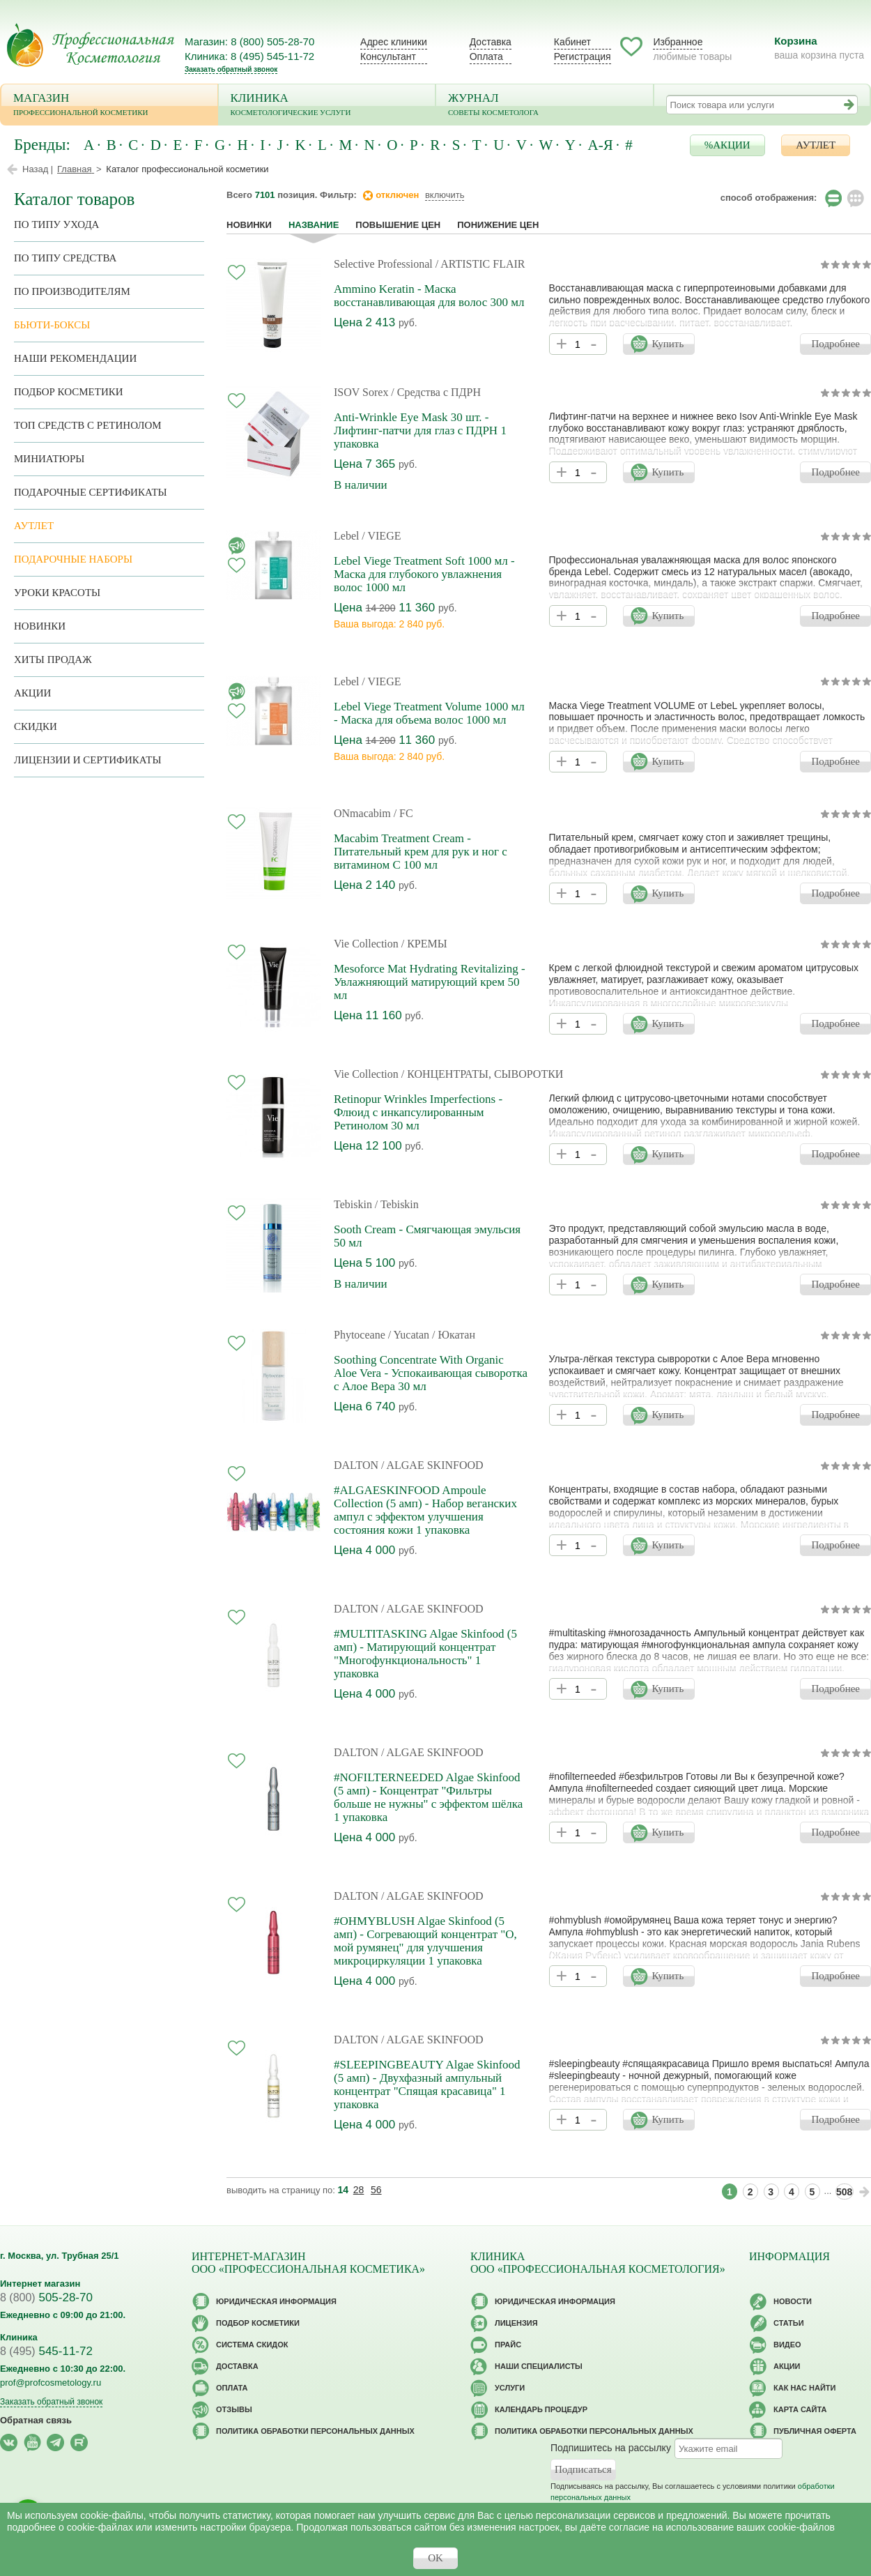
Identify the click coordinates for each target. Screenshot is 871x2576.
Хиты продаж (53, 659)
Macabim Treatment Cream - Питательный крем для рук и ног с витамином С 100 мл (420, 851)
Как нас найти (804, 2388)
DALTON (356, 1465)
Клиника (327, 105)
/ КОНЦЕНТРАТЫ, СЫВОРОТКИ (482, 1074)
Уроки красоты (57, 592)
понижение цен (498, 225)
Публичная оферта (814, 2431)
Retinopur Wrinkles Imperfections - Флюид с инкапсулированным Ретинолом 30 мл (418, 1112)
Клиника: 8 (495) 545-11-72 (249, 56)
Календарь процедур (541, 2409)
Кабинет (572, 41)
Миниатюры (49, 458)
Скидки (35, 726)
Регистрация (582, 56)
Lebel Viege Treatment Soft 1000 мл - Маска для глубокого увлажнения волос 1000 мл (424, 574)
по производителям (72, 291)
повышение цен (397, 225)
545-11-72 (46, 2351)
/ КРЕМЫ (424, 944)
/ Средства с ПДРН (436, 392)
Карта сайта (799, 2409)
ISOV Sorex (361, 392)
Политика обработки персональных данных (315, 2431)
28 (358, 2189)
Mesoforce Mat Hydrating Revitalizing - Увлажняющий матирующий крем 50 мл (429, 982)
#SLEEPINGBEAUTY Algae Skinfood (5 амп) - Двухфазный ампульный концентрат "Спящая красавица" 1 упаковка (427, 2084)
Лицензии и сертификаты (87, 759)
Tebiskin (353, 1204)
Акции (32, 693)
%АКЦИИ (727, 145)
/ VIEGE (381, 536)
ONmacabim (362, 813)
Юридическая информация (276, 2301)
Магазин (109, 105)
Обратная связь (36, 2420)
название (313, 225)
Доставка (490, 41)
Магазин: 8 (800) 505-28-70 (249, 41)
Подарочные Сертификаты (90, 492)
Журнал (544, 105)
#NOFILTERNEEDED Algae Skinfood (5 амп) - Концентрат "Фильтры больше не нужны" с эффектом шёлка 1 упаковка (428, 1797)
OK (435, 2557)
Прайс (508, 2344)
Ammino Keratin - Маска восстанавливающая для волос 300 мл (429, 295)
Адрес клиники (393, 41)
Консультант (388, 56)
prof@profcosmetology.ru (50, 2382)
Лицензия (516, 2323)
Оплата (486, 56)
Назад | (37, 169)
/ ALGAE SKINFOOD (432, 1465)
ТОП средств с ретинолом (88, 425)
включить (445, 195)
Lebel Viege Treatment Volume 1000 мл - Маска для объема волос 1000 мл (429, 713)
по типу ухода (56, 224)
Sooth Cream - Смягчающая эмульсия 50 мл (427, 1236)
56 (376, 2189)
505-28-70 (46, 2297)
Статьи (788, 2323)
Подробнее (835, 343)
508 (844, 2191)
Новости (792, 2301)
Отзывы (234, 2409)
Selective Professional (383, 264)
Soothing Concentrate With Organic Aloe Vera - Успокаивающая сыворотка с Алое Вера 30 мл (430, 1373)
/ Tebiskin (397, 1204)
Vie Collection (366, 944)
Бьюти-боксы (52, 324)
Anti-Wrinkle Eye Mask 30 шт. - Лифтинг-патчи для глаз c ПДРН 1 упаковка (420, 430)
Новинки (249, 225)
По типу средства (65, 258)
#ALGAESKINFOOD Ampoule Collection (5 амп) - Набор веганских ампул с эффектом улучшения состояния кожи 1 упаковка (425, 1510)
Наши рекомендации (75, 358)
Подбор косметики (68, 391)
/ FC (403, 813)
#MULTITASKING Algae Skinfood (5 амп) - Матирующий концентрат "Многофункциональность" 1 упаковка (425, 1653)
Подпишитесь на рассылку (610, 2447)
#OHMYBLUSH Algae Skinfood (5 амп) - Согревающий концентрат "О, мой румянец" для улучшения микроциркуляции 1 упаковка (425, 1940)
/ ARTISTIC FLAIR (480, 264)
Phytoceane (359, 1335)
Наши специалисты (539, 2366)
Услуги (510, 2388)
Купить (668, 343)
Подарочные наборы (73, 559)
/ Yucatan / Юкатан (431, 1335)
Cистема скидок (252, 2344)
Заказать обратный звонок (231, 69)
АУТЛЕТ (815, 145)
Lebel (346, 536)
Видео (787, 2344)
